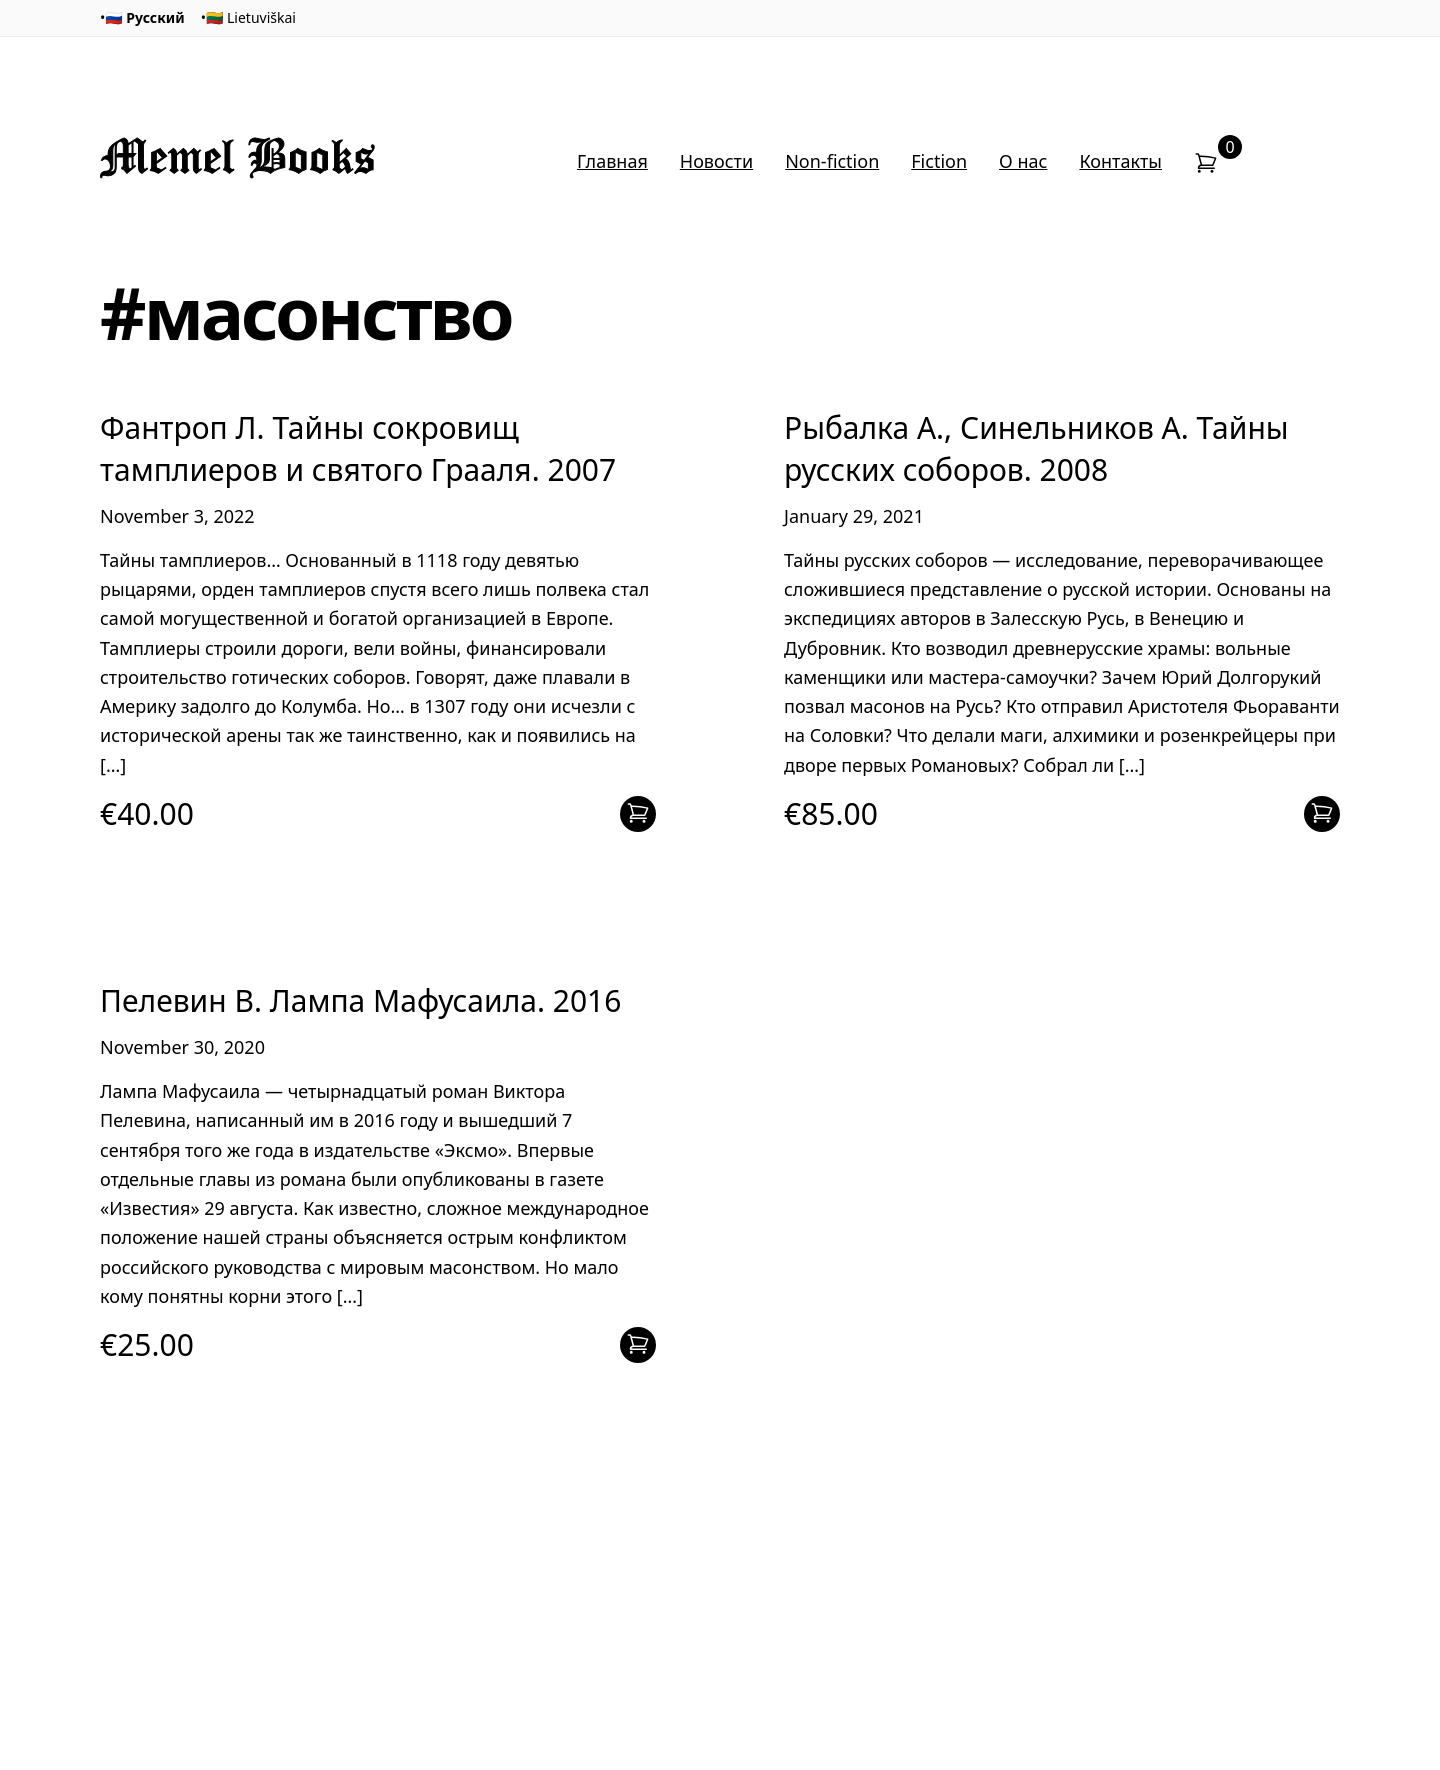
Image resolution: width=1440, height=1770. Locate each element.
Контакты (1120, 161)
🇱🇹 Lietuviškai (251, 17)
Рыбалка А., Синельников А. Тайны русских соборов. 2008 (1036, 448)
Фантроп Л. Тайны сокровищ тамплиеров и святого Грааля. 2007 (358, 448)
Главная (612, 161)
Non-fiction (832, 161)
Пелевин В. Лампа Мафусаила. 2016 (360, 1000)
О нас (1023, 161)
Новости (716, 161)
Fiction (939, 161)
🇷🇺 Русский (144, 17)
